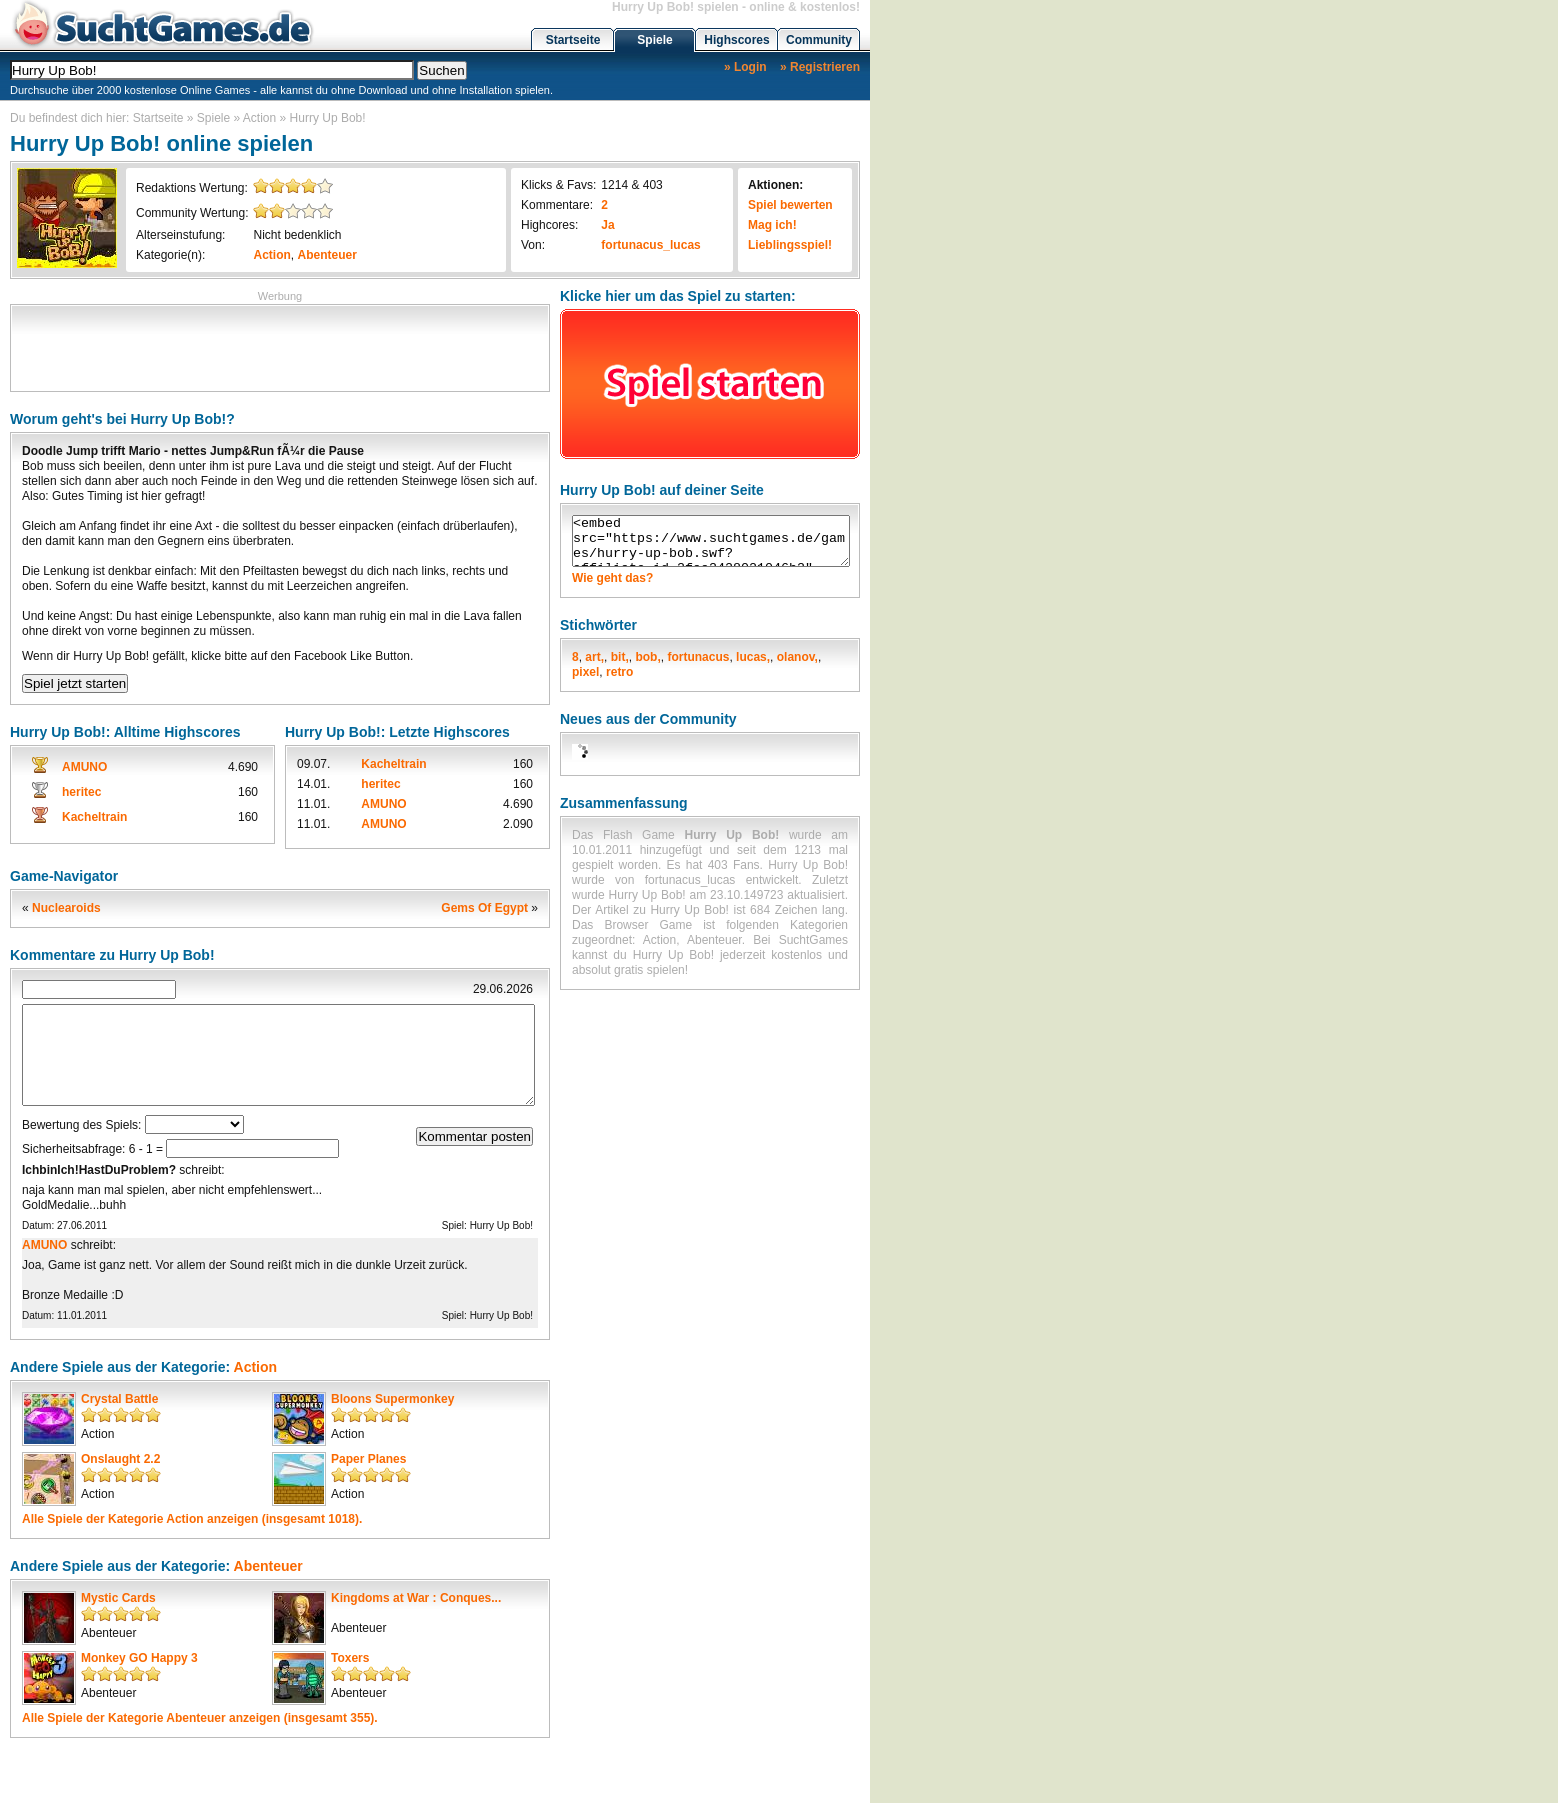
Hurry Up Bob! (328, 118)
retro (619, 672)
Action (259, 118)
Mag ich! (772, 225)
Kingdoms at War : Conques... (416, 1598)
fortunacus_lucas (650, 245)
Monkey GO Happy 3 (139, 1658)
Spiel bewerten (790, 205)
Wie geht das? (612, 578)
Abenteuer (327, 255)
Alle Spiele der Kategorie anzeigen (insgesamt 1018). (192, 1519)
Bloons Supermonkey (392, 1399)
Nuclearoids (66, 908)
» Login (745, 67)
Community (819, 40)
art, (594, 657)
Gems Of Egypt (484, 908)
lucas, (753, 657)
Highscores (736, 40)
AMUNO (84, 767)
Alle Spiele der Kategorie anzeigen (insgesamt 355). (200, 1718)
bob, (647, 657)
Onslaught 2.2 (120, 1459)
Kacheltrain (94, 817)
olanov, (797, 657)
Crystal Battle (119, 1399)
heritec (81, 792)
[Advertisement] (280, 346)
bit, (620, 657)
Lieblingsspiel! (790, 245)
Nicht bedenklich (297, 235)
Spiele (654, 40)
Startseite (573, 40)
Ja (607, 225)
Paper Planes (368, 1459)
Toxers (350, 1658)
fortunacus (698, 657)
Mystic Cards (118, 1598)
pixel (585, 672)
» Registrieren (820, 67)
